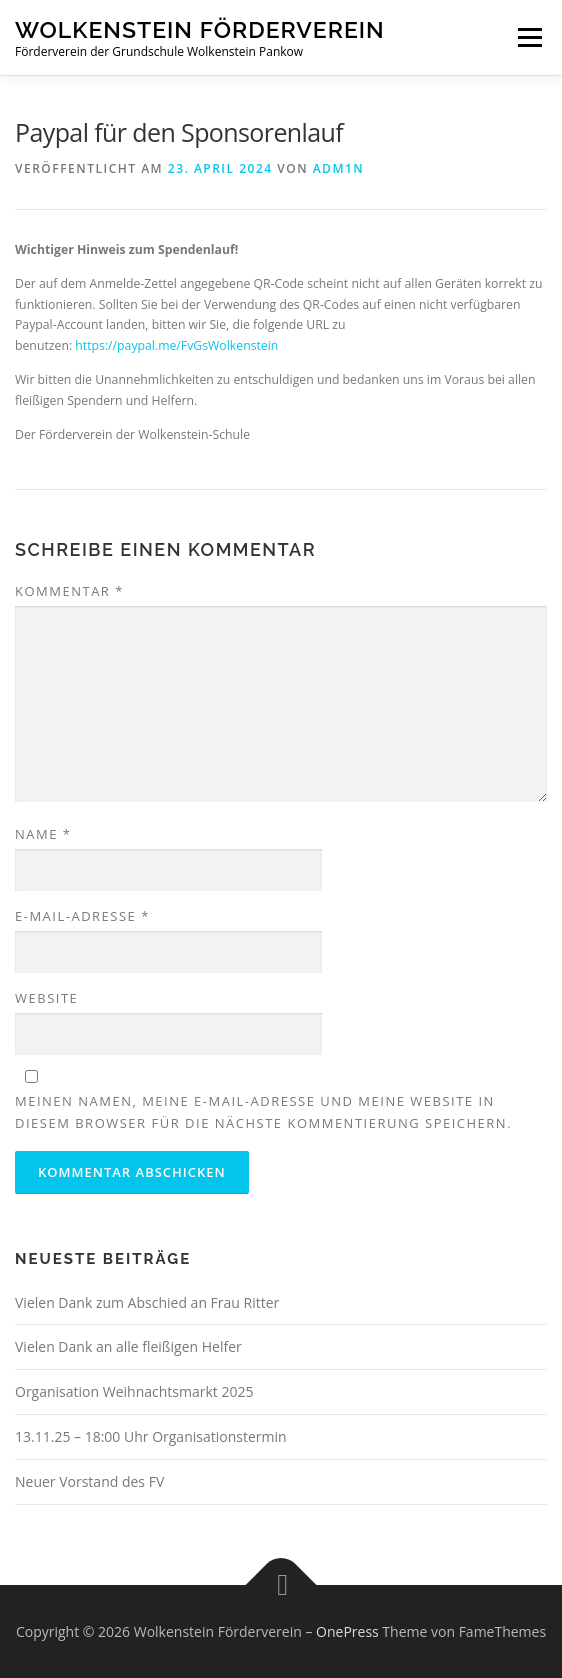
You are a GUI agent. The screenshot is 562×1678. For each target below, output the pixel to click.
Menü (528, 37)
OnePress (347, 1631)
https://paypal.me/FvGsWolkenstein (176, 345)
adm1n (339, 168)
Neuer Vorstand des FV (89, 1481)
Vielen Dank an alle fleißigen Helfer (128, 1346)
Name (43, 834)
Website (46, 998)
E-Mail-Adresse (82, 916)
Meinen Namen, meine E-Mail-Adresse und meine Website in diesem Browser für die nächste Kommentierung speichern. (263, 1112)
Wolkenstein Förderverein (200, 29)
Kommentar (69, 591)
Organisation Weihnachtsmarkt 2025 (134, 1391)
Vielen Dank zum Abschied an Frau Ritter (147, 1302)
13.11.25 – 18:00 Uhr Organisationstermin (151, 1436)
